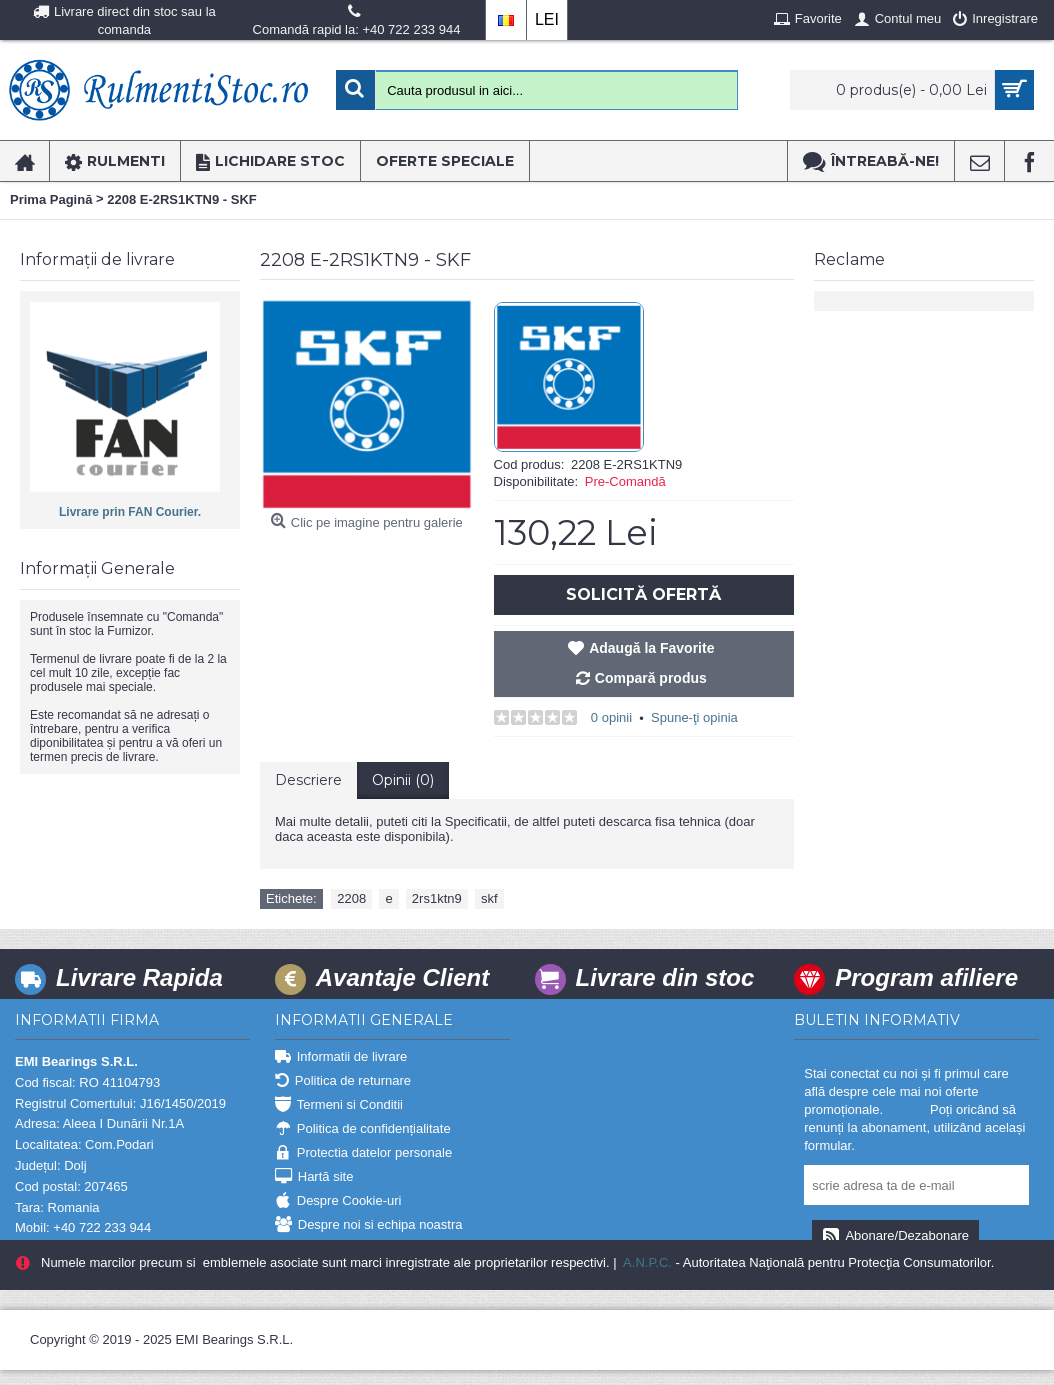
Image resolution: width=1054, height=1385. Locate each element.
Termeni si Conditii (339, 1105)
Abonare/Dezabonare (895, 1237)
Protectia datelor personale (363, 1153)
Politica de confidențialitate (363, 1129)
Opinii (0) (403, 780)
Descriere (308, 780)
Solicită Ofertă (643, 594)
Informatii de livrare (341, 1057)
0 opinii (611, 717)
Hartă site (314, 1177)
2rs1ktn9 (437, 898)
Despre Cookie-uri (338, 1201)
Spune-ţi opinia (694, 717)
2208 (351, 898)
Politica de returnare (343, 1081)
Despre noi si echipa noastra (369, 1225)
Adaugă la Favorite (651, 648)
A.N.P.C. (646, 1262)
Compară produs (651, 678)
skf (489, 898)
